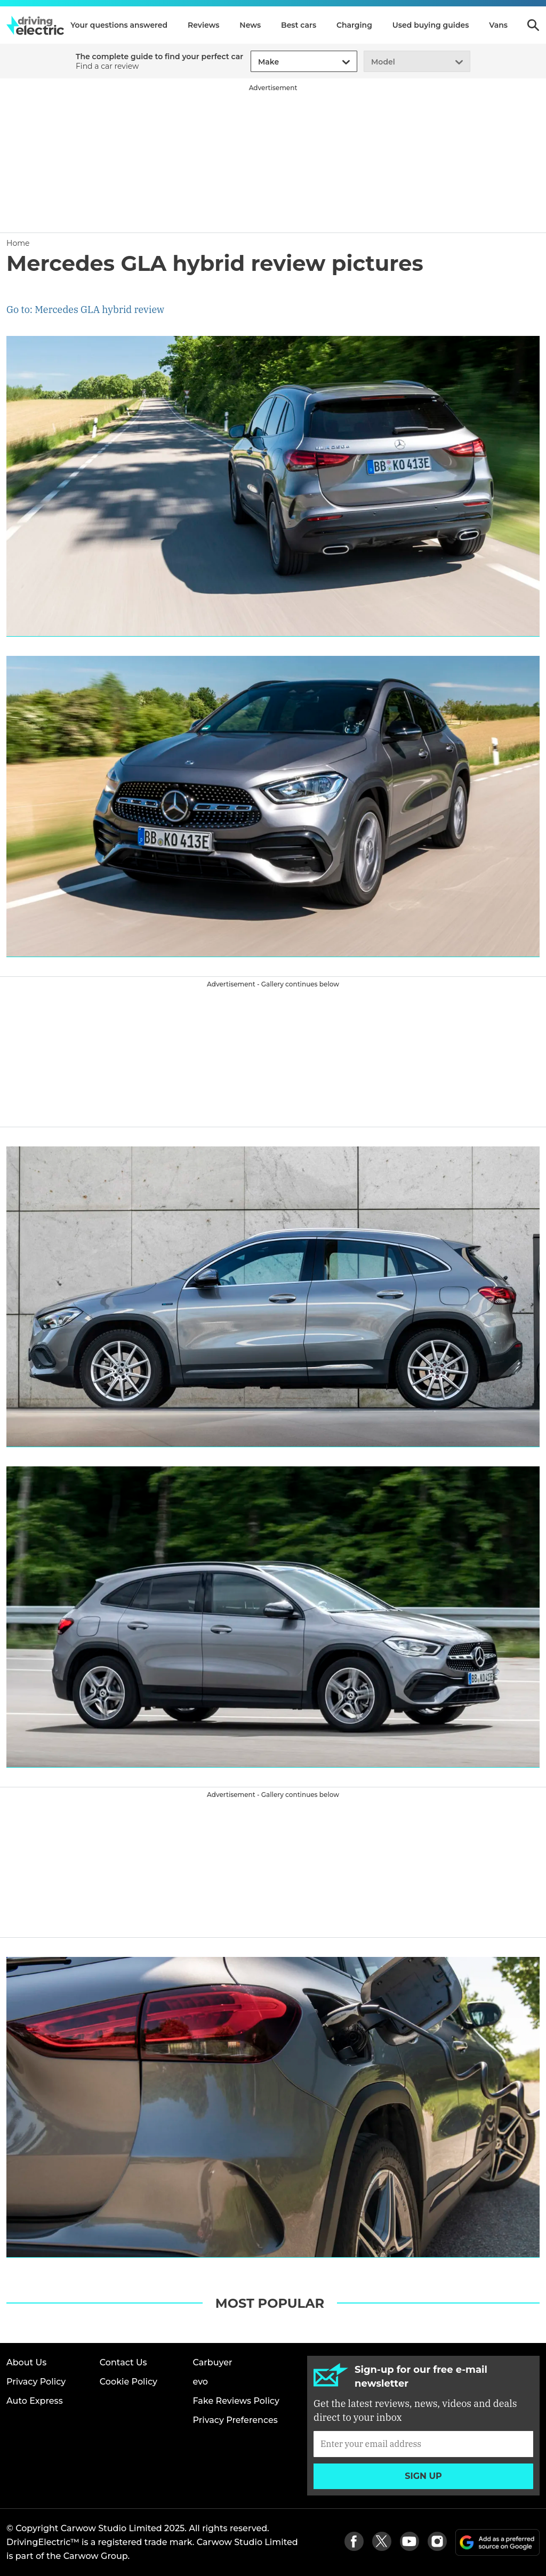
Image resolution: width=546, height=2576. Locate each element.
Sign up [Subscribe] (423, 2476)
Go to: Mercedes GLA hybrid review (85, 309)
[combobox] (256, 62)
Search (533, 25)
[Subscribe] (423, 2444)
